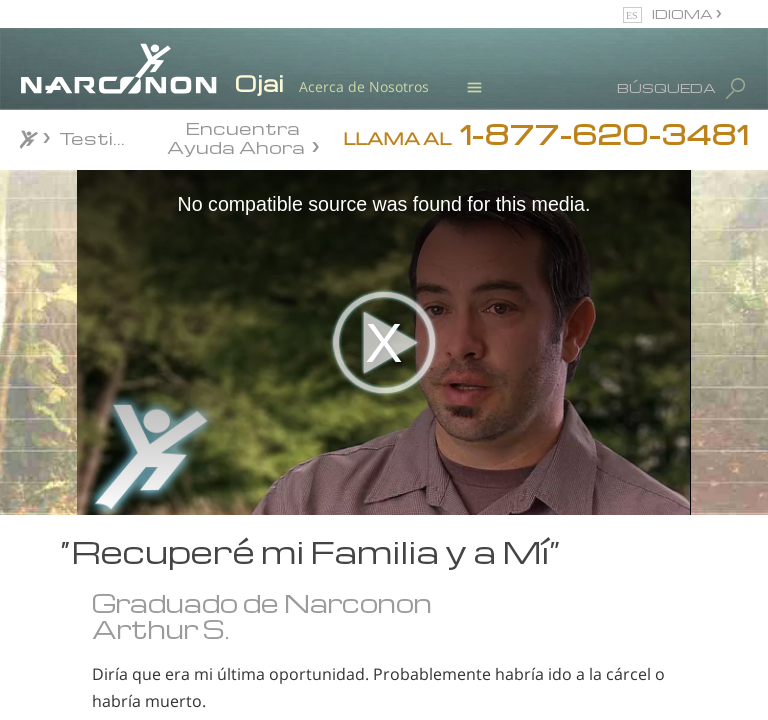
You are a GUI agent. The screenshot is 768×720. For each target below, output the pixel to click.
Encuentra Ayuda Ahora (236, 136)
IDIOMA (684, 13)
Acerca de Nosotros (364, 86)
